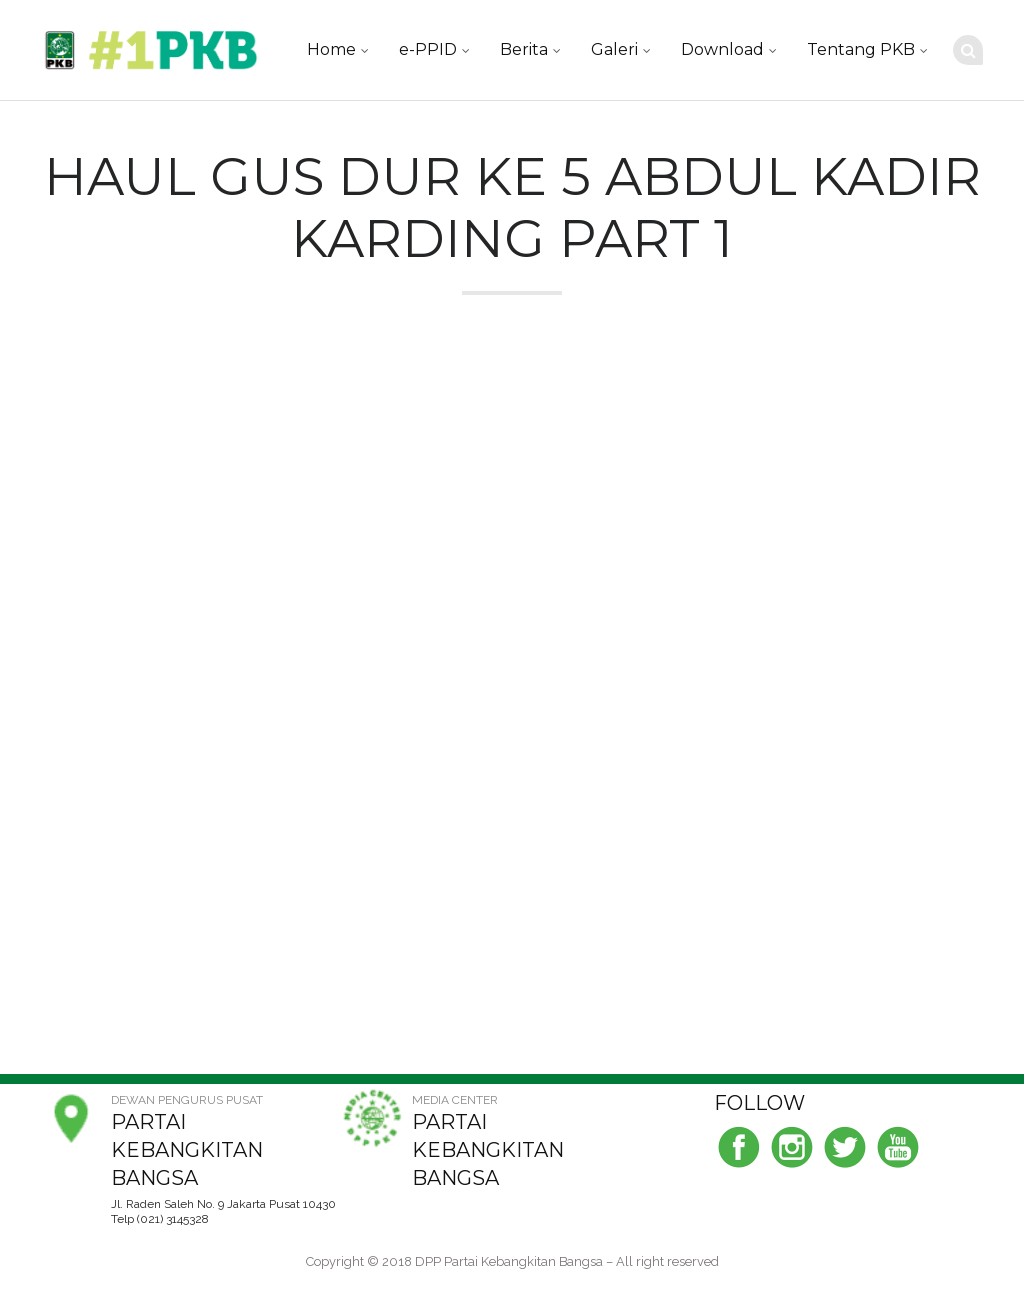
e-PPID (428, 49)
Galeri (614, 49)
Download (722, 49)
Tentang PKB (861, 49)
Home (331, 49)
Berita (524, 49)
